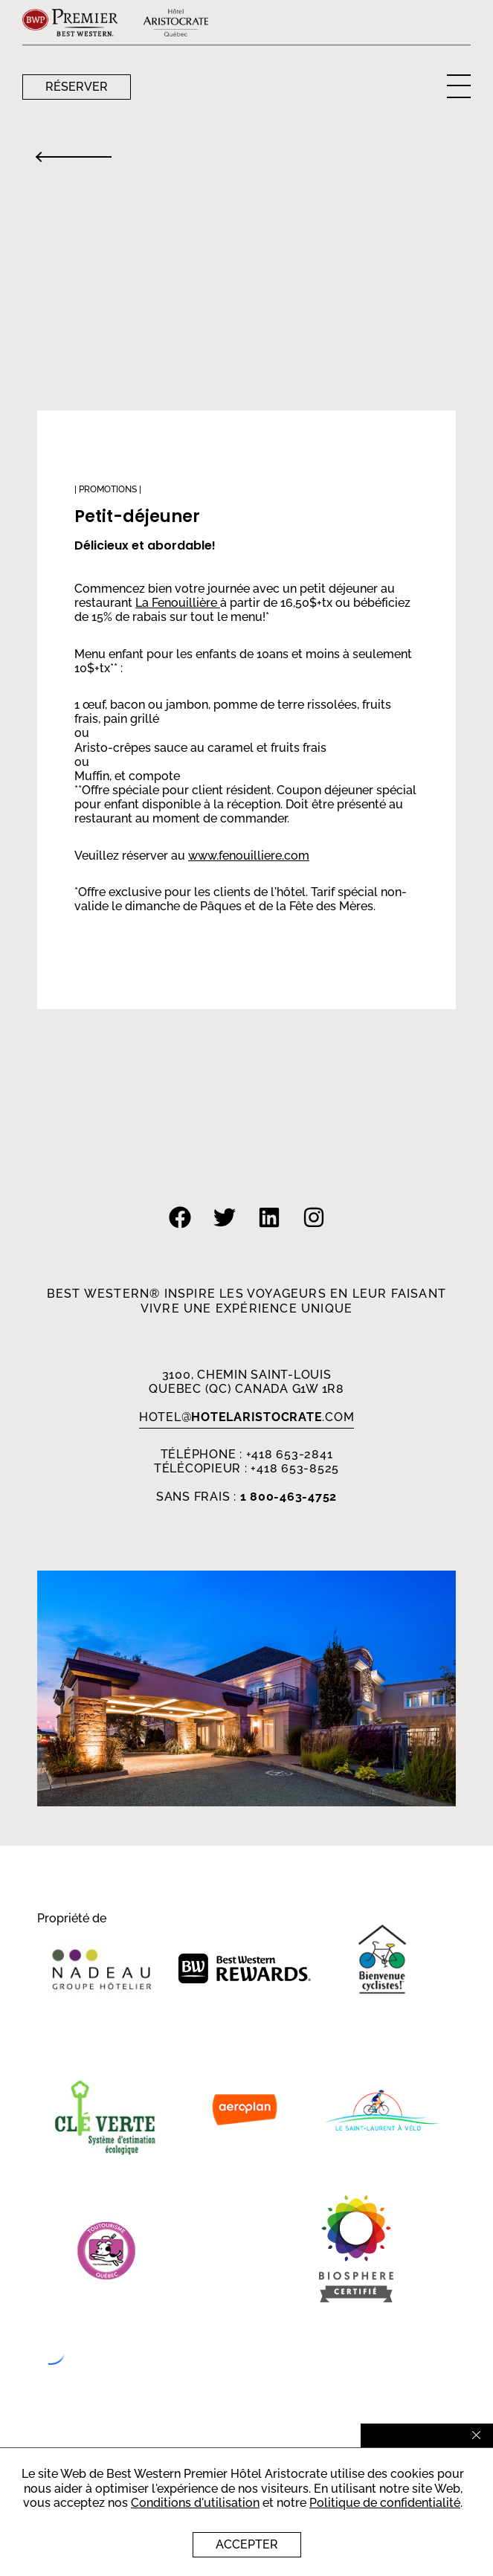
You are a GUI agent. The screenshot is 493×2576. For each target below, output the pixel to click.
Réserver (76, 87)
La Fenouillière (177, 603)
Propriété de (71, 1919)
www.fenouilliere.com (248, 856)
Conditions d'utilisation (195, 2503)
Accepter (247, 2544)
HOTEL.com (247, 1417)
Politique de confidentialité (384, 2503)
